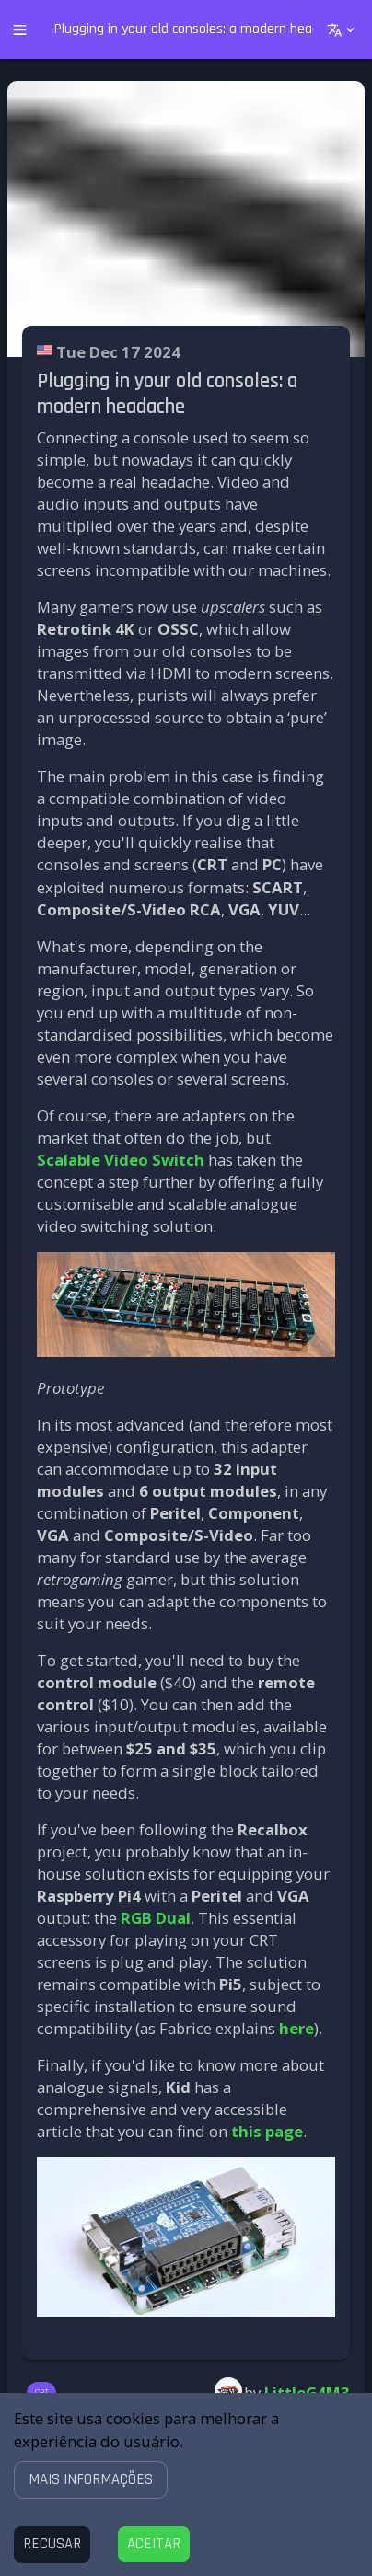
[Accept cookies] (154, 2544)
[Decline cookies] (52, 2544)
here (296, 2028)
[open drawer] (20, 30)
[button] (91, 2479)
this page (267, 2131)
